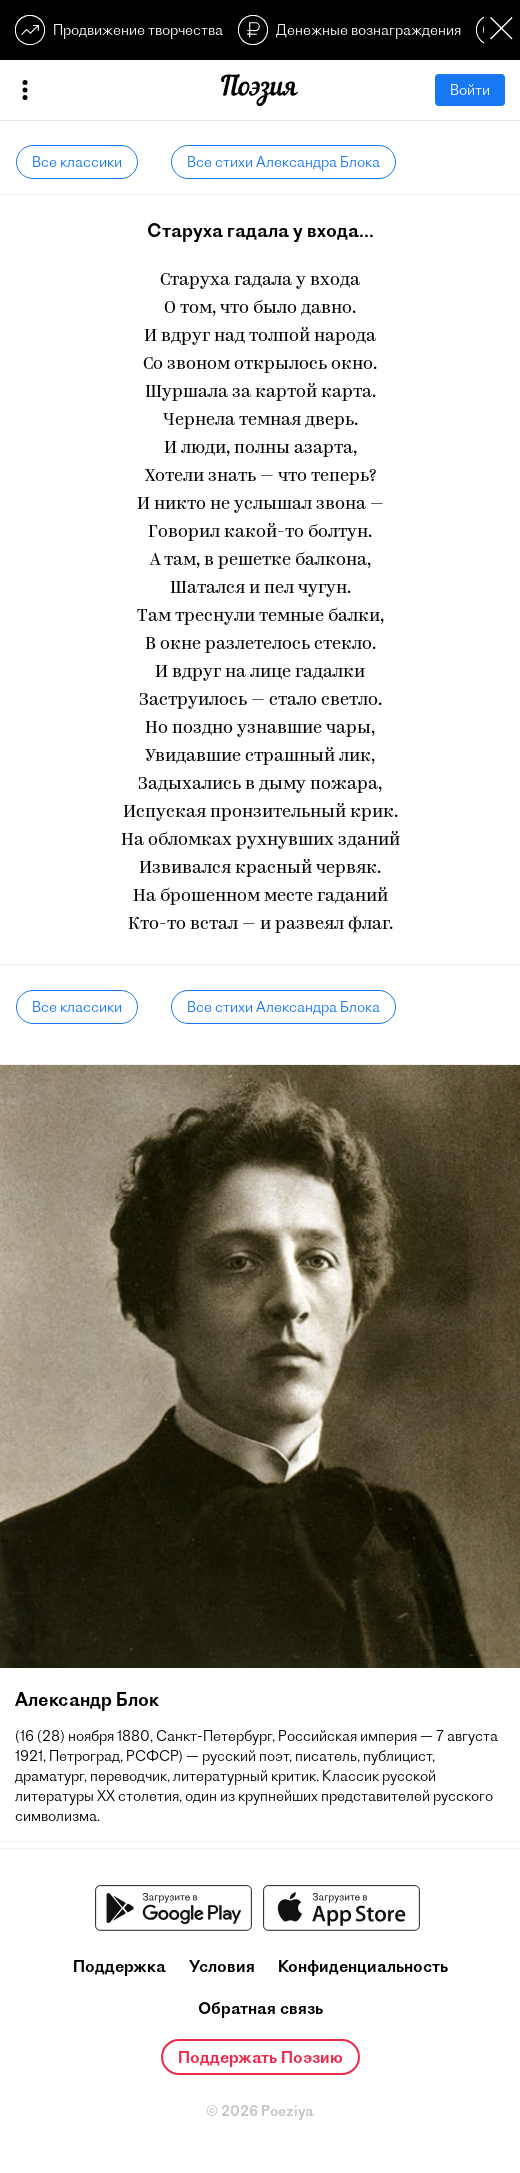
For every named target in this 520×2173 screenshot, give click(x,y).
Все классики (77, 162)
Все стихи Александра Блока (283, 162)
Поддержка (119, 1966)
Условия (222, 1966)
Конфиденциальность (363, 1966)
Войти (470, 90)
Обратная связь (260, 2008)
